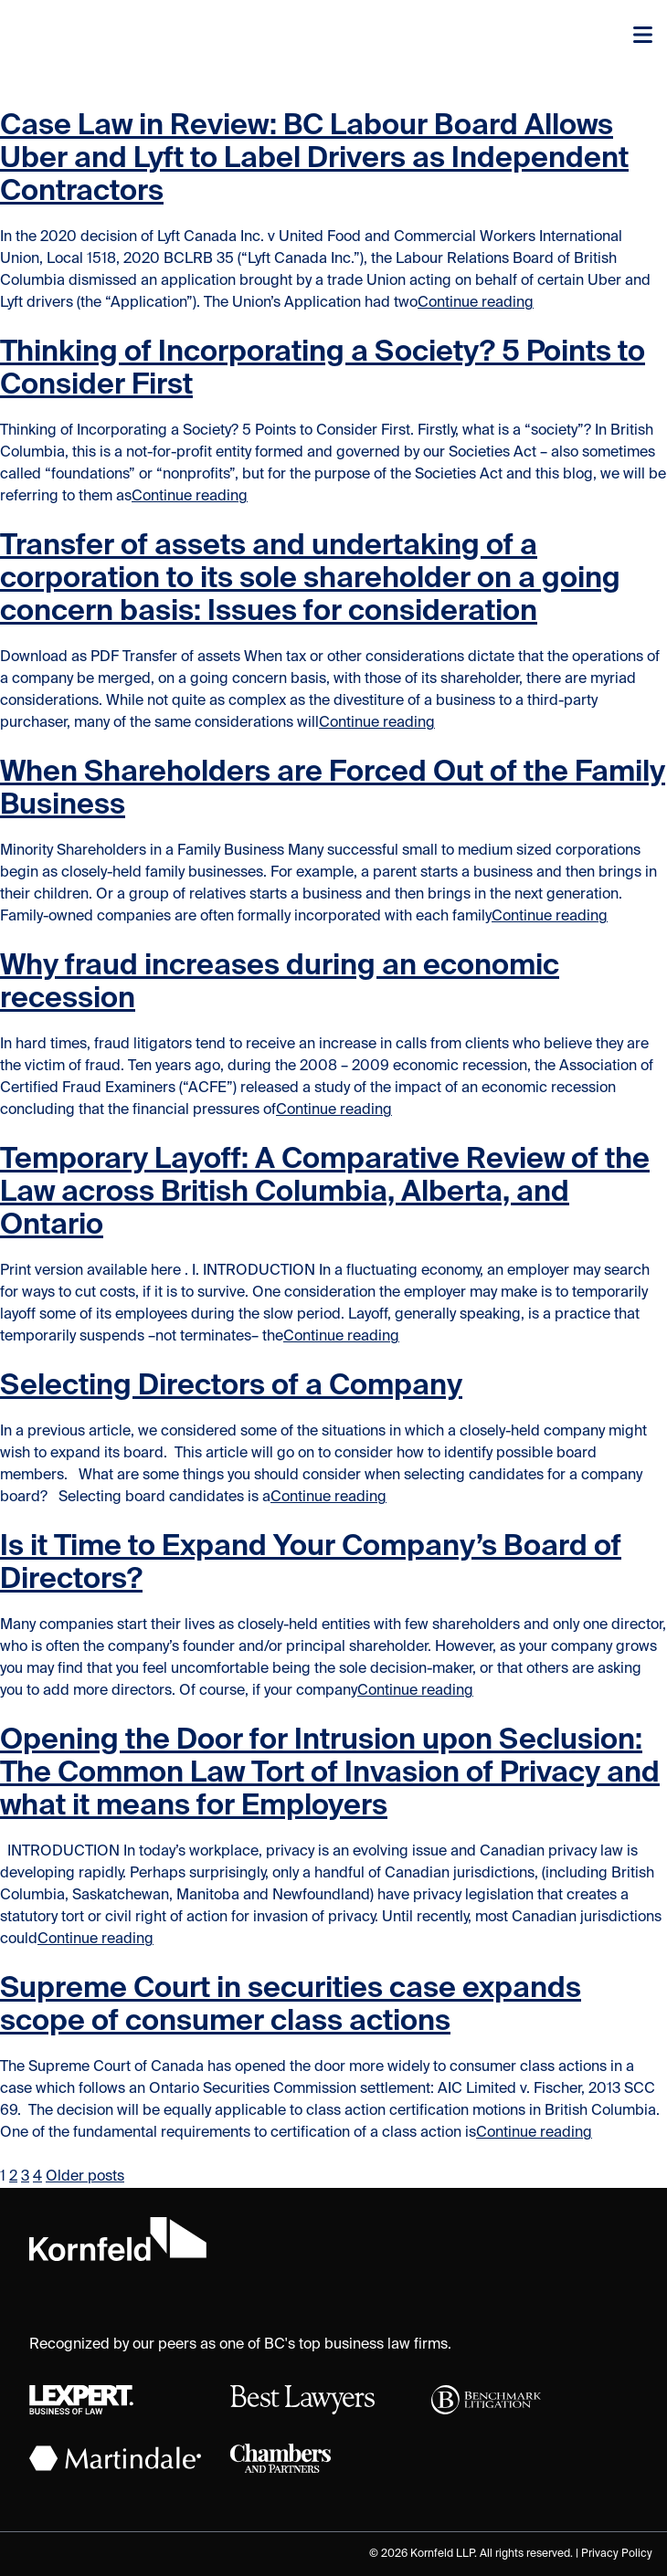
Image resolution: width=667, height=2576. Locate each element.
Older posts (85, 2177)
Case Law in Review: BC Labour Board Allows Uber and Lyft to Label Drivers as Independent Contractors (314, 158)
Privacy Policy (616, 2554)
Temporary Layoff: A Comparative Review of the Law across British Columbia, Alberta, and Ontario (325, 1192)
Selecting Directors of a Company (231, 1386)
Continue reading (476, 303)
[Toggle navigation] (642, 36)
